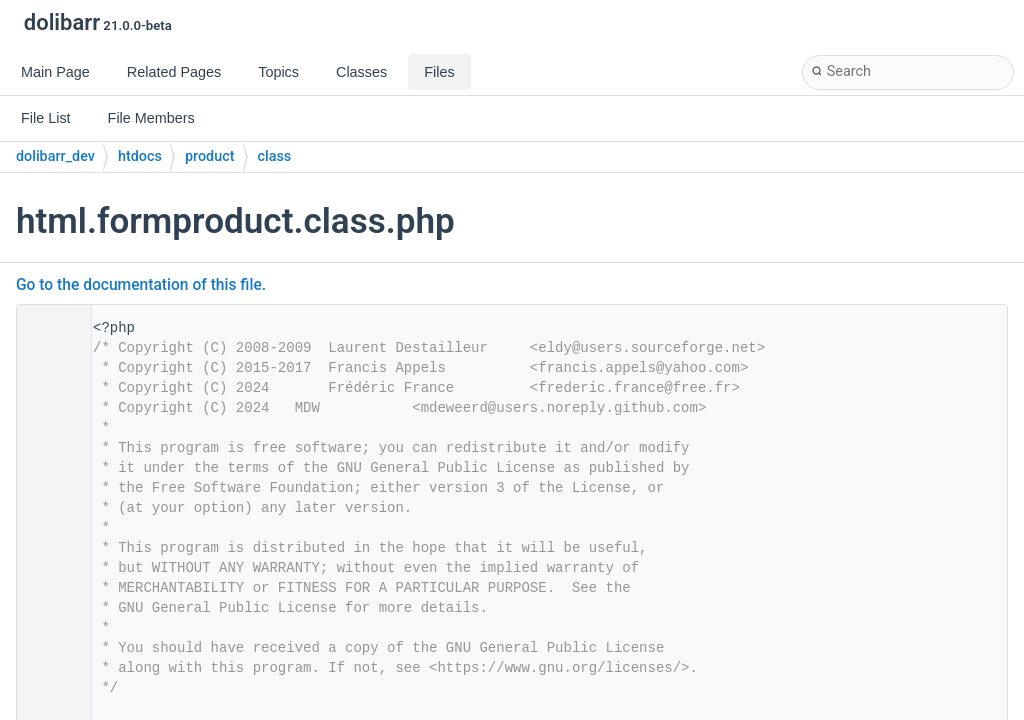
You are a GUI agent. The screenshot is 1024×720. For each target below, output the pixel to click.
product (210, 156)
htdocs (140, 156)
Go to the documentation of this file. (141, 285)
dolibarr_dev (55, 156)
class (275, 156)
